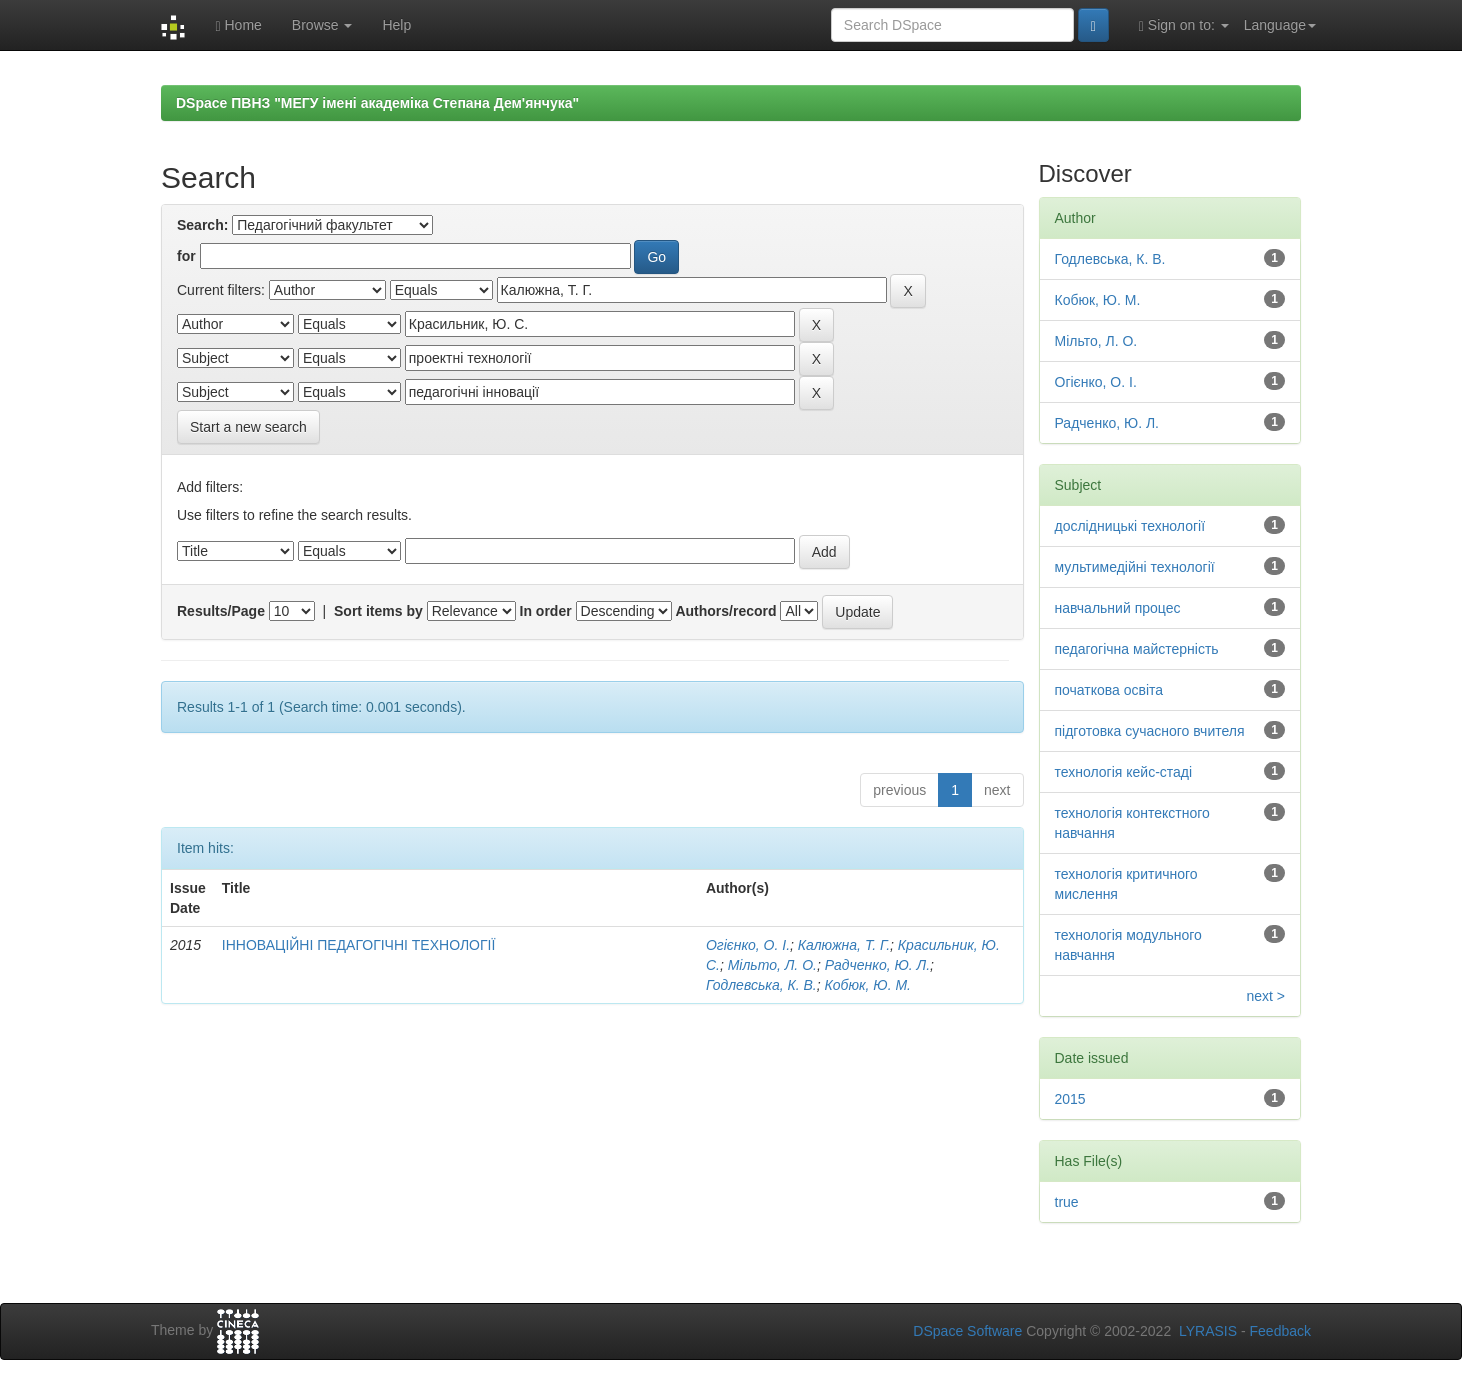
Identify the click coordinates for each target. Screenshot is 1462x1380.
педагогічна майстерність (1137, 649)
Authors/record (725, 611)
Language (1280, 25)
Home (238, 25)
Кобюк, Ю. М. (868, 985)
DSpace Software (967, 1331)
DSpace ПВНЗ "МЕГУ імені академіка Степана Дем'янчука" (377, 103)
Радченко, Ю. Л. (877, 965)
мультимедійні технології (1135, 567)
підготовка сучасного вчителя (1150, 731)
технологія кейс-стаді (1124, 772)
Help (396, 25)
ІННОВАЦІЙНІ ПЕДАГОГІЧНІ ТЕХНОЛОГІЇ (359, 945)
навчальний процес (1118, 608)
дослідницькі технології (1130, 526)
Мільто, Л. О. (772, 965)
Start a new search (248, 427)
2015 (1070, 1099)
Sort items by (378, 611)
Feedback (1280, 1331)
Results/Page (221, 611)
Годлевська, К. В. (761, 985)
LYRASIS (1208, 1331)
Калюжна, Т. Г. (844, 945)
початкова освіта (1109, 690)
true (1067, 1202)
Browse (322, 25)
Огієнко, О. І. (748, 945)
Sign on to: (1184, 25)
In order (546, 611)
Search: (202, 225)
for (186, 256)
